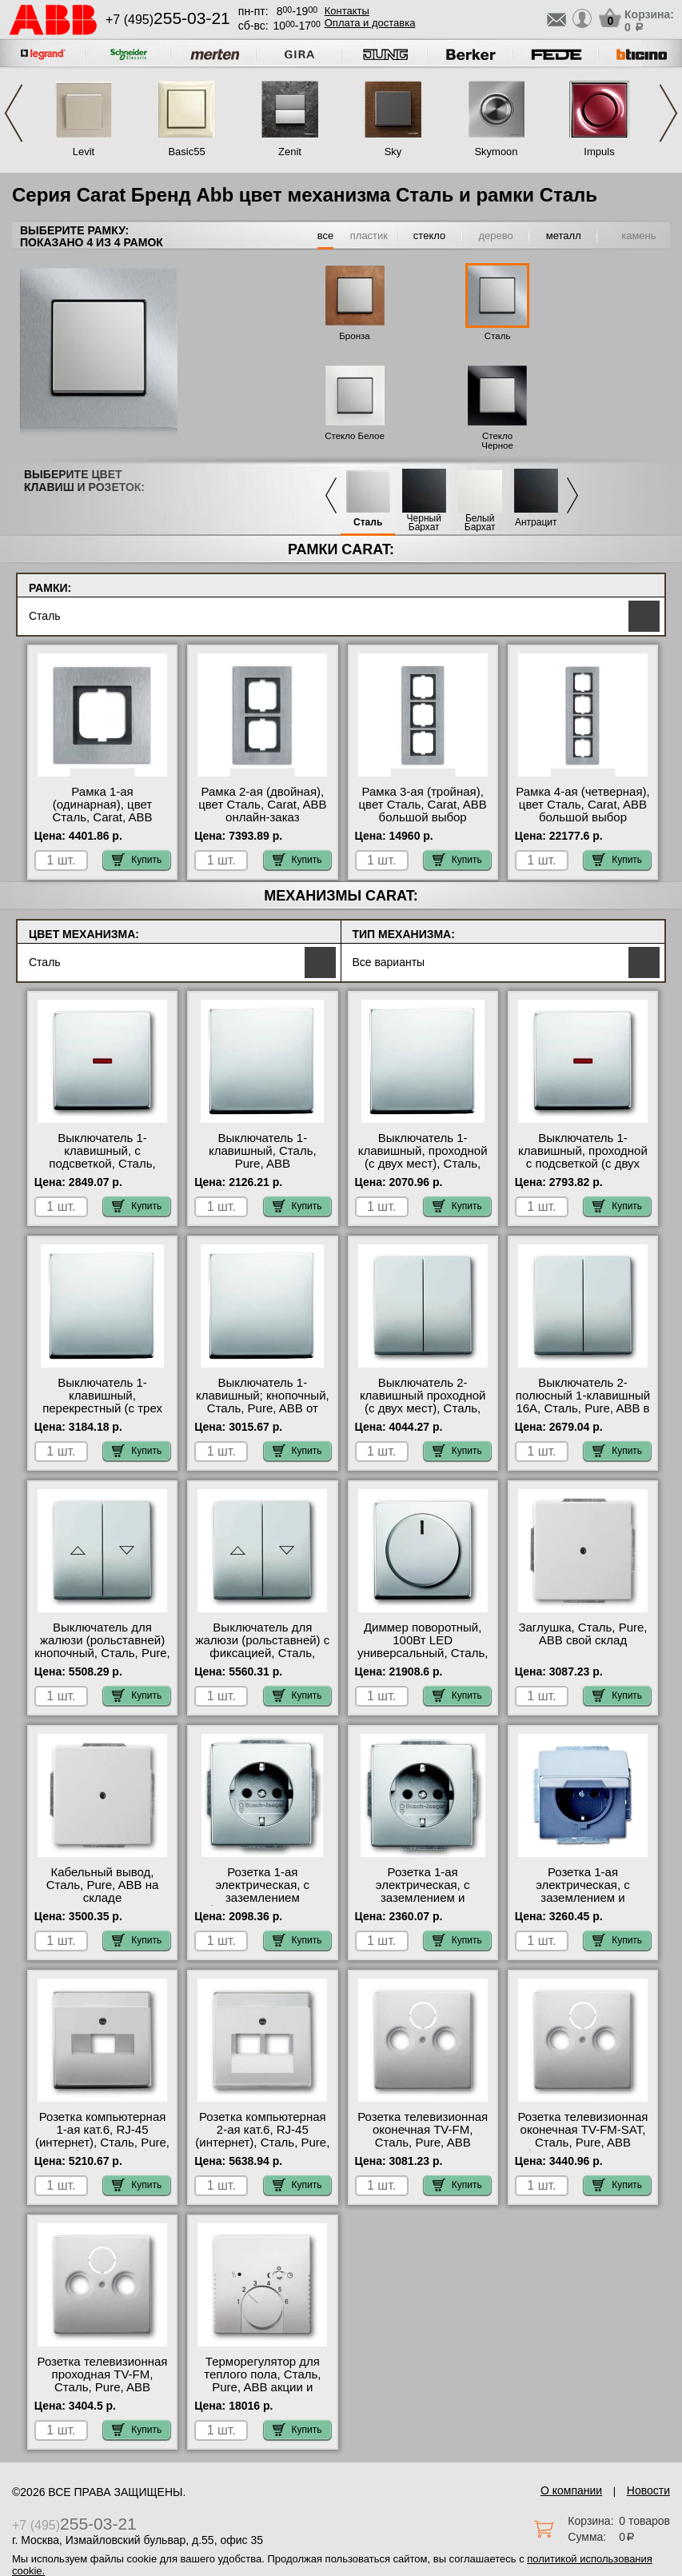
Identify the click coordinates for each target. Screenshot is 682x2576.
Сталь (498, 336)
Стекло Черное (497, 440)
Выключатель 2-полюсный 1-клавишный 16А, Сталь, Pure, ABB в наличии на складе (583, 1402)
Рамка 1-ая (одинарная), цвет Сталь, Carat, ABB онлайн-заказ (103, 811)
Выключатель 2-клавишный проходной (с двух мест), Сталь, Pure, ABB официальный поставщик (423, 1414)
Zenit (289, 152)
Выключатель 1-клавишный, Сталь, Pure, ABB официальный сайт (263, 1157)
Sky (393, 152)
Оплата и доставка (370, 23)
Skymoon (495, 152)
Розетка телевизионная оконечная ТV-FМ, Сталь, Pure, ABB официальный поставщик (422, 2143)
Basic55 (186, 152)
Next (668, 113)
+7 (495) (168, 19)
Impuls (599, 152)
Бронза (354, 336)
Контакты (347, 11)
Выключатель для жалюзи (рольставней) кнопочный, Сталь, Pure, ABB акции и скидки (102, 1646)
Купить (137, 859)
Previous (13, 113)
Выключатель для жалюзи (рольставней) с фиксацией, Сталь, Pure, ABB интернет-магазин (262, 1653)
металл (563, 236)
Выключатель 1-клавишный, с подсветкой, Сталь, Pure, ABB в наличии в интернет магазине (102, 1164)
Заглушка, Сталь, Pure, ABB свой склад (582, 1634)
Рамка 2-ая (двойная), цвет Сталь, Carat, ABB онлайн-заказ (262, 804)
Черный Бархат (424, 523)
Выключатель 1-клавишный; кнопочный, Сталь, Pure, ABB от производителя (262, 1402)
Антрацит (536, 522)
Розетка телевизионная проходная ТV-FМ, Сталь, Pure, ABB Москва (103, 2380)
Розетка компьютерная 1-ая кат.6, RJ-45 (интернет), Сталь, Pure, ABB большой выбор (102, 2136)
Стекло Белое (355, 436)
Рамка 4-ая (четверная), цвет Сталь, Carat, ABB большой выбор (582, 804)
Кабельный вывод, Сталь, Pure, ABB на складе (102, 1885)
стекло (429, 236)
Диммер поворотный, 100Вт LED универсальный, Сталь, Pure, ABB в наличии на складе (423, 1653)
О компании (571, 2490)
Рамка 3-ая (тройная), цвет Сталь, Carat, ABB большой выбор (423, 804)
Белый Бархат (480, 523)
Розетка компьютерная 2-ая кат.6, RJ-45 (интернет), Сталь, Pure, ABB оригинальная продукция (262, 2143)
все (325, 236)
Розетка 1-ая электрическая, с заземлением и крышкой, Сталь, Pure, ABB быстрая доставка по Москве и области (583, 1904)
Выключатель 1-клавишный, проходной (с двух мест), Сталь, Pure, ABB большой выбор (423, 1164)
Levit (83, 152)
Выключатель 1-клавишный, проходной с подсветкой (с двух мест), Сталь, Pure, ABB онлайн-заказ (582, 1164)
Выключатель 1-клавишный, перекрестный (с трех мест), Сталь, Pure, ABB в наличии (102, 1408)
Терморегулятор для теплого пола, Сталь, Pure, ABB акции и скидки (262, 2380)
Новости (648, 2490)
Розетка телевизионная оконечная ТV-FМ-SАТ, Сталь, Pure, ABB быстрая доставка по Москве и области (582, 2143)
